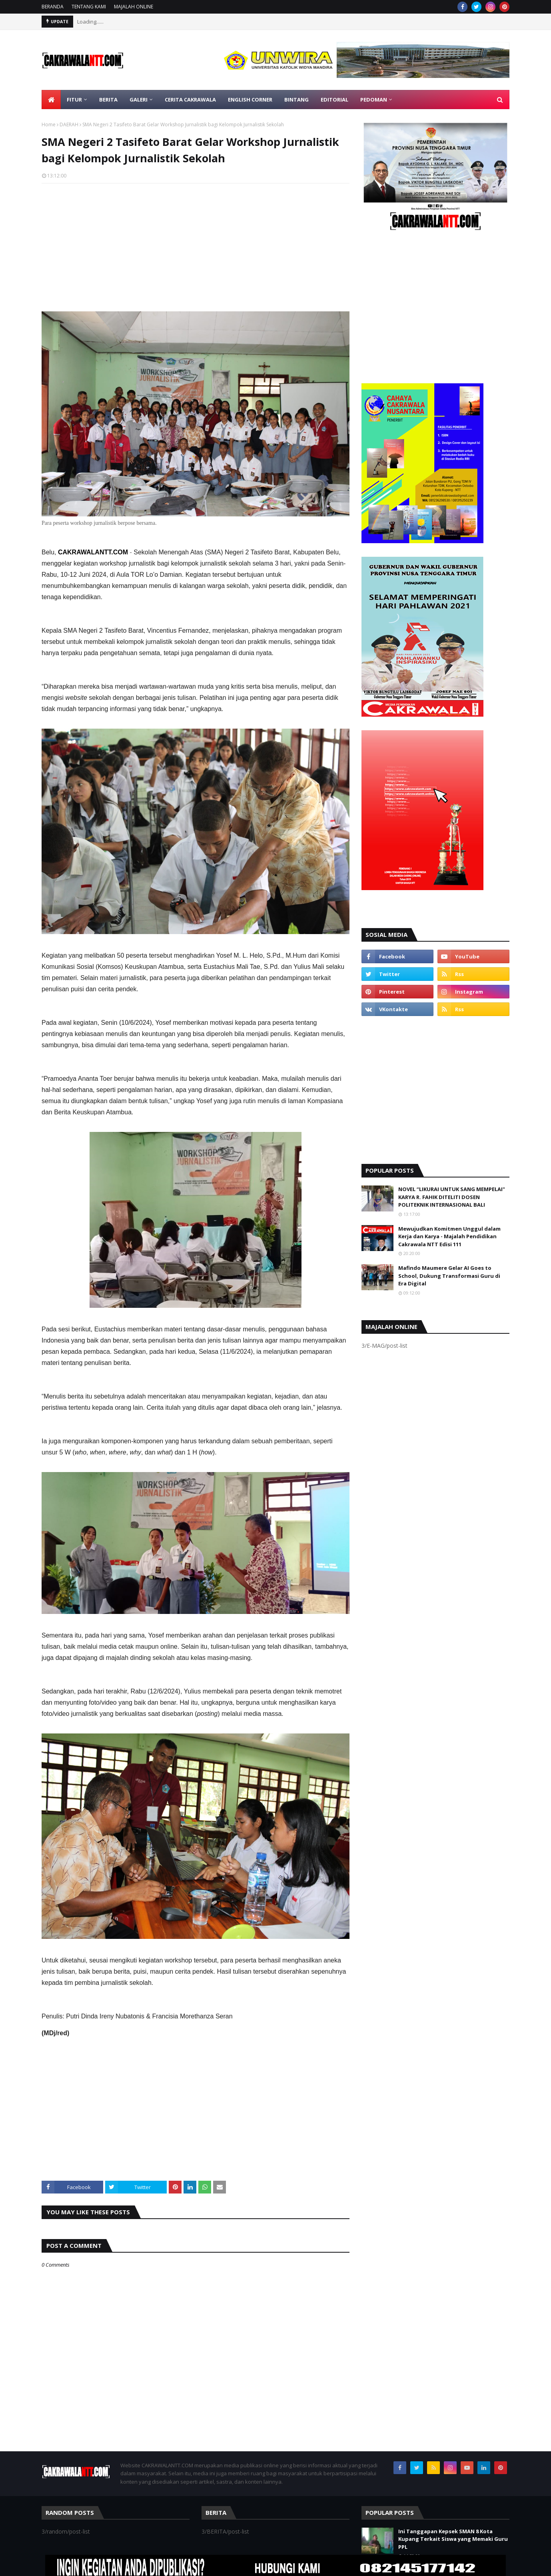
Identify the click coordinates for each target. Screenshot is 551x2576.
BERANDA (53, 6)
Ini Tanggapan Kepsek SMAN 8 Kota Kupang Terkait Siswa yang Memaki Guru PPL (453, 2539)
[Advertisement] (195, 247)
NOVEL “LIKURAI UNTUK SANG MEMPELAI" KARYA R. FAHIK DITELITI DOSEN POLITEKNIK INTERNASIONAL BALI (451, 1196)
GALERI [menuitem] (139, 99)
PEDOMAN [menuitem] (373, 99)
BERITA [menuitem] (108, 99)
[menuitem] (51, 99)
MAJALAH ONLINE (133, 6)
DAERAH (69, 124)
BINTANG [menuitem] (296, 99)
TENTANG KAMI (89, 6)
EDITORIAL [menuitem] (334, 99)
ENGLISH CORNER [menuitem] (250, 99)
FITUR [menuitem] (74, 99)
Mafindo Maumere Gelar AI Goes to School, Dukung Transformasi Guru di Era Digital (449, 1275)
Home (49, 124)
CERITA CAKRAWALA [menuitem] (190, 99)
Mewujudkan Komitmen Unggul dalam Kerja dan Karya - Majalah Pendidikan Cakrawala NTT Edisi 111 (449, 1236)
